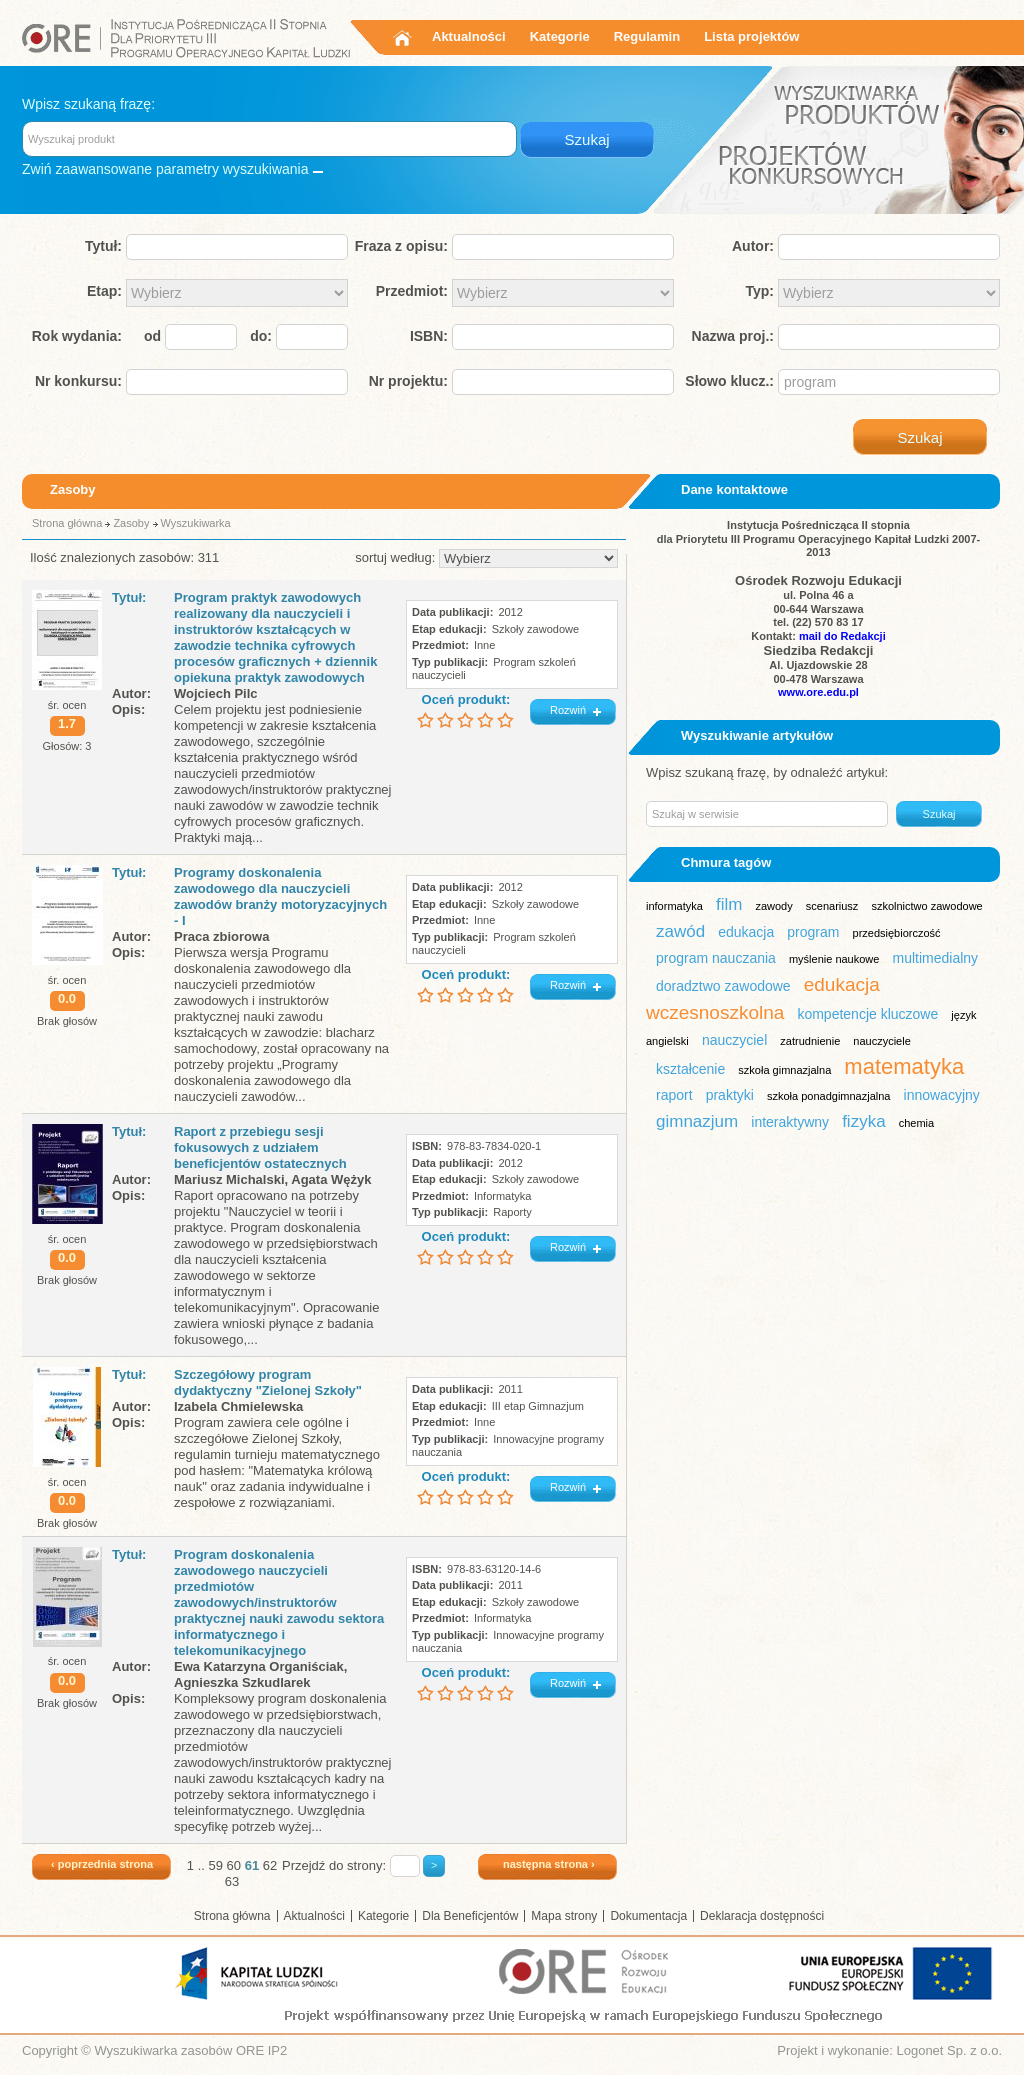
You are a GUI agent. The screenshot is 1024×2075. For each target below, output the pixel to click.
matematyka (904, 1066)
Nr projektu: (408, 381)
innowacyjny (942, 1095)
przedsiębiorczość (897, 933)
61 (252, 1865)
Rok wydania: (77, 336)
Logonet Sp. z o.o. (949, 2050)
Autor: (753, 246)
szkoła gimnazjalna (784, 1070)
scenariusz (832, 906)
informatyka (674, 906)
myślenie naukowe (834, 959)
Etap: (104, 291)
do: (261, 336)
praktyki (730, 1095)
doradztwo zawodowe (723, 986)
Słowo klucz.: (729, 381)
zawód (680, 931)
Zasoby (131, 523)
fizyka (863, 1121)
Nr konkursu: (78, 381)
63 (232, 1881)
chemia (916, 1123)
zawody (773, 906)
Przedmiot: (412, 291)
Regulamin (647, 36)
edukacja (746, 932)
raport (674, 1095)
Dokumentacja (648, 1916)
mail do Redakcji (842, 636)
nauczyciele (881, 1041)
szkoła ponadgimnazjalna (829, 1096)
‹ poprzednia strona (102, 1864)
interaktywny (790, 1122)
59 (215, 1865)
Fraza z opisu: (401, 246)
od (152, 336)
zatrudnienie (810, 1041)
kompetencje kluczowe (867, 1014)
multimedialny (935, 958)
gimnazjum (697, 1121)
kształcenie (690, 1069)
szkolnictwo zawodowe (926, 906)
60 (234, 1865)
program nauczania (716, 958)
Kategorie (560, 36)
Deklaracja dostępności (762, 1916)
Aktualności (469, 36)
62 (270, 1865)
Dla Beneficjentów (470, 1916)
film (729, 904)
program (813, 932)
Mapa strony (564, 1916)
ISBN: (429, 336)
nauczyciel (734, 1040)
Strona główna (67, 523)
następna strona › (549, 1864)
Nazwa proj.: (733, 336)
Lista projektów (751, 36)
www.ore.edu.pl (818, 692)
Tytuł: (103, 246)
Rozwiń (568, 710)
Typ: (759, 291)
